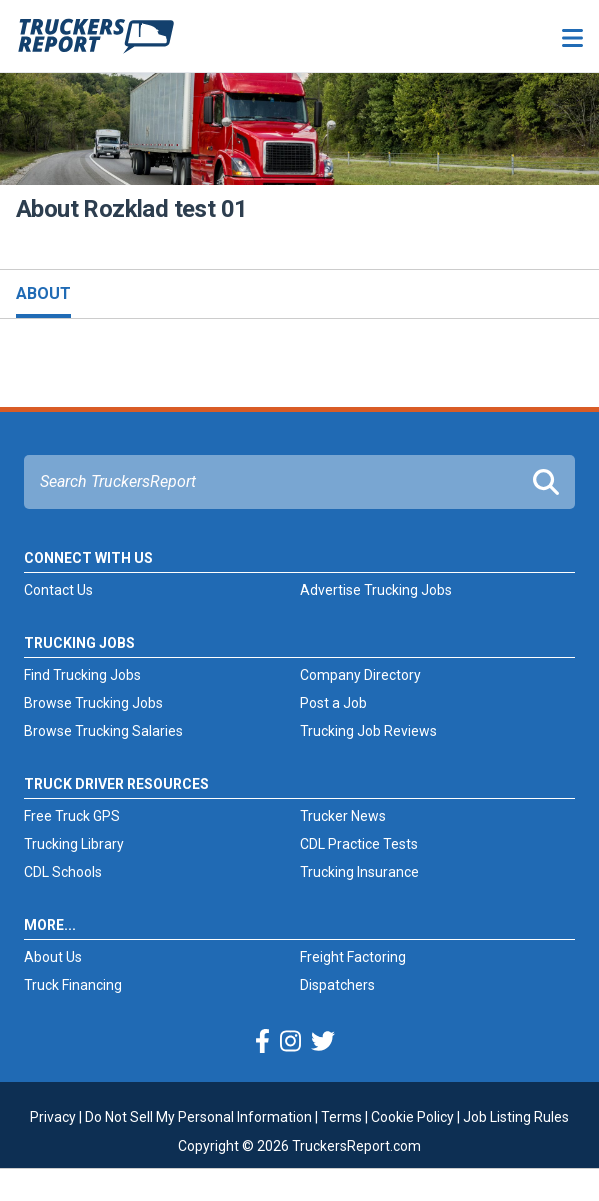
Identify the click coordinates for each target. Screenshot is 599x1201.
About (43, 293)
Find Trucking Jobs (82, 675)
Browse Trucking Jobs (93, 703)
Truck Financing (73, 985)
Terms (341, 1117)
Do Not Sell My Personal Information (198, 1117)
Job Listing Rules (516, 1117)
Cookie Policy (412, 1117)
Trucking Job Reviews (368, 731)
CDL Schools (63, 872)
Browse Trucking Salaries (103, 731)
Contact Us (58, 590)
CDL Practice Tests (359, 844)
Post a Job (333, 703)
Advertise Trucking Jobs (376, 590)
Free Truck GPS (72, 816)
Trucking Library (74, 844)
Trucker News (343, 816)
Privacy (53, 1117)
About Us (53, 957)
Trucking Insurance (359, 872)
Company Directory (360, 675)
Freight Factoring (353, 957)
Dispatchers (337, 985)
